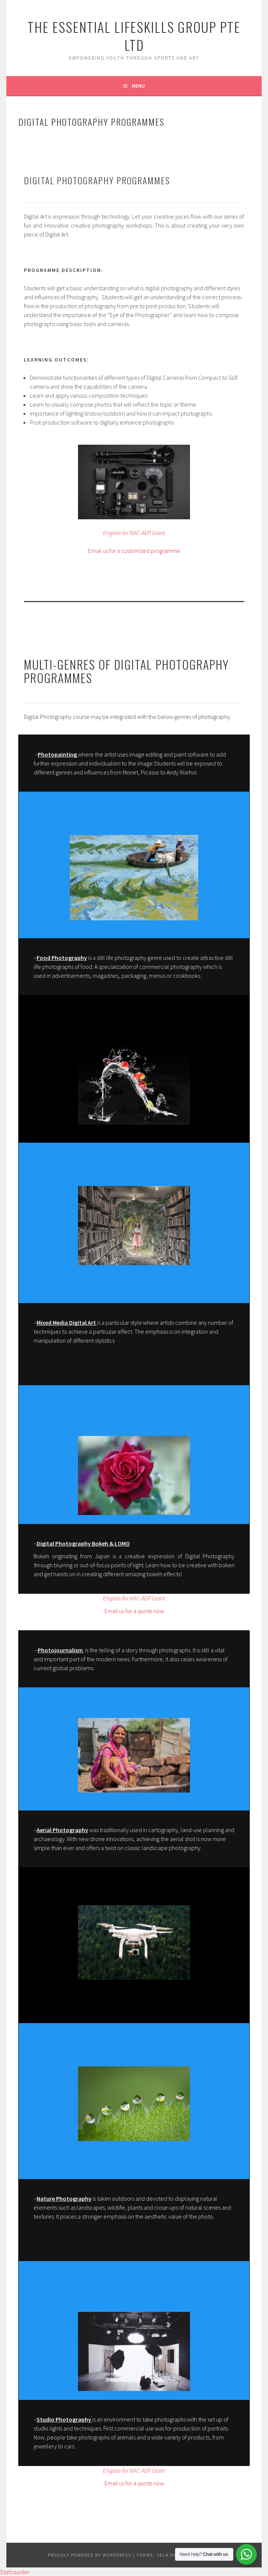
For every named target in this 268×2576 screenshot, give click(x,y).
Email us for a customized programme (134, 550)
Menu (138, 85)
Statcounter (14, 2572)
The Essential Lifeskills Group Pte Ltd (134, 35)
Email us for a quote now (134, 1611)
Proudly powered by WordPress (89, 2555)
